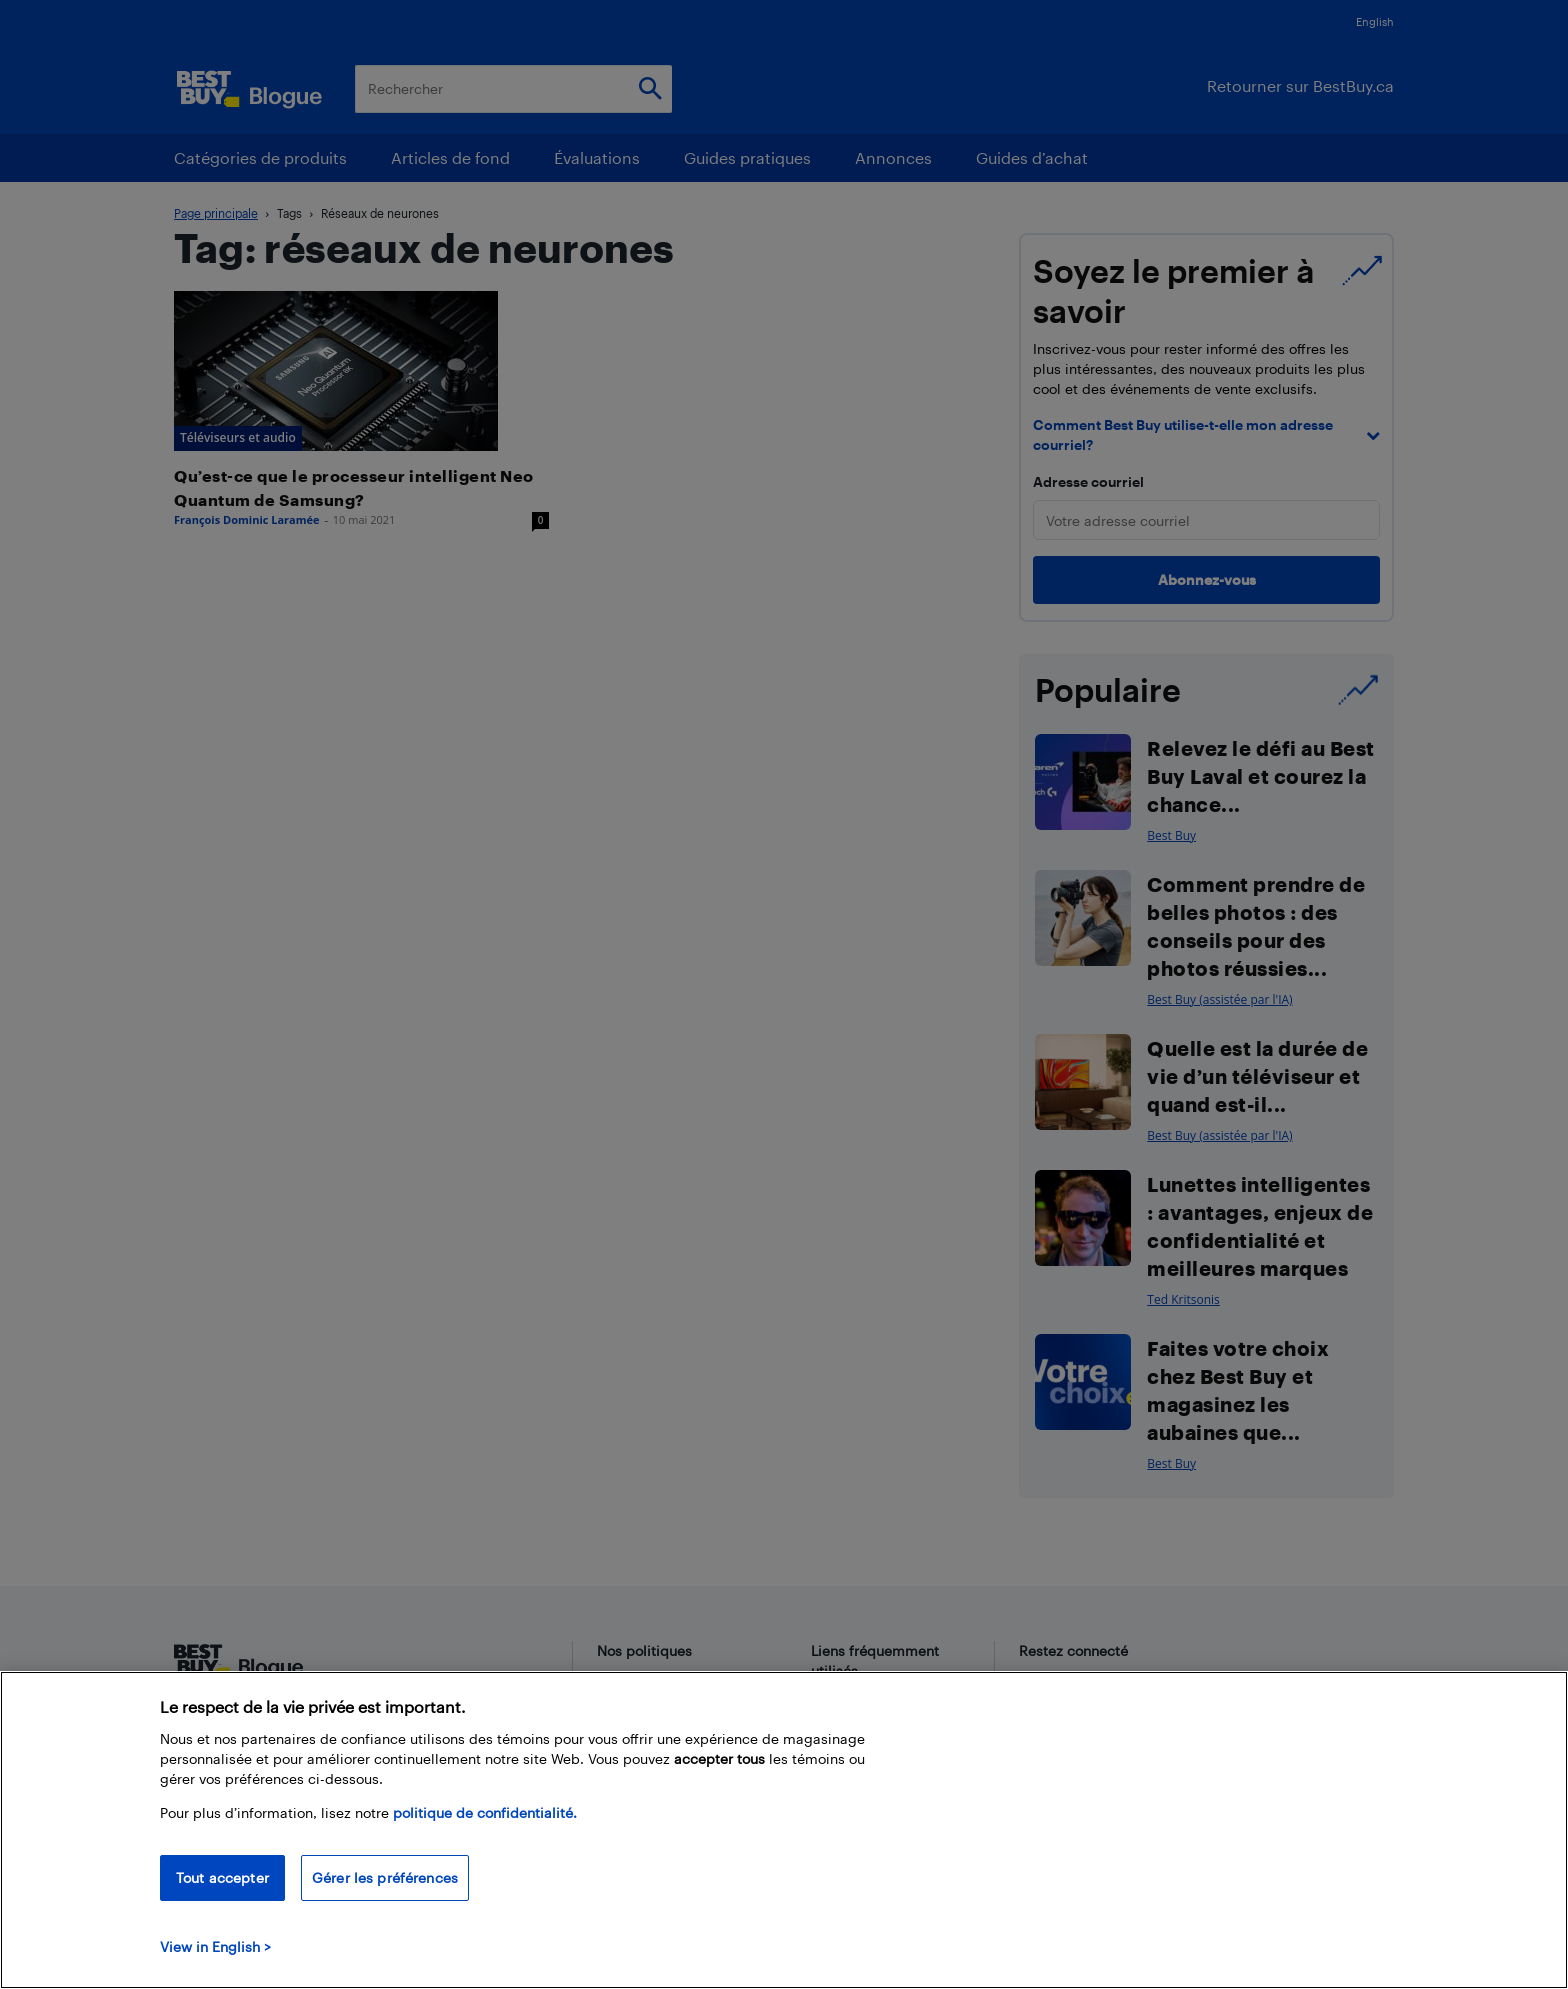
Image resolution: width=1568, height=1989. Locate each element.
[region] (784, 1830)
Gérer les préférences (385, 1877)
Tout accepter (222, 1877)
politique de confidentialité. (485, 1812)
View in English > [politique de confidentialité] (215, 1946)
